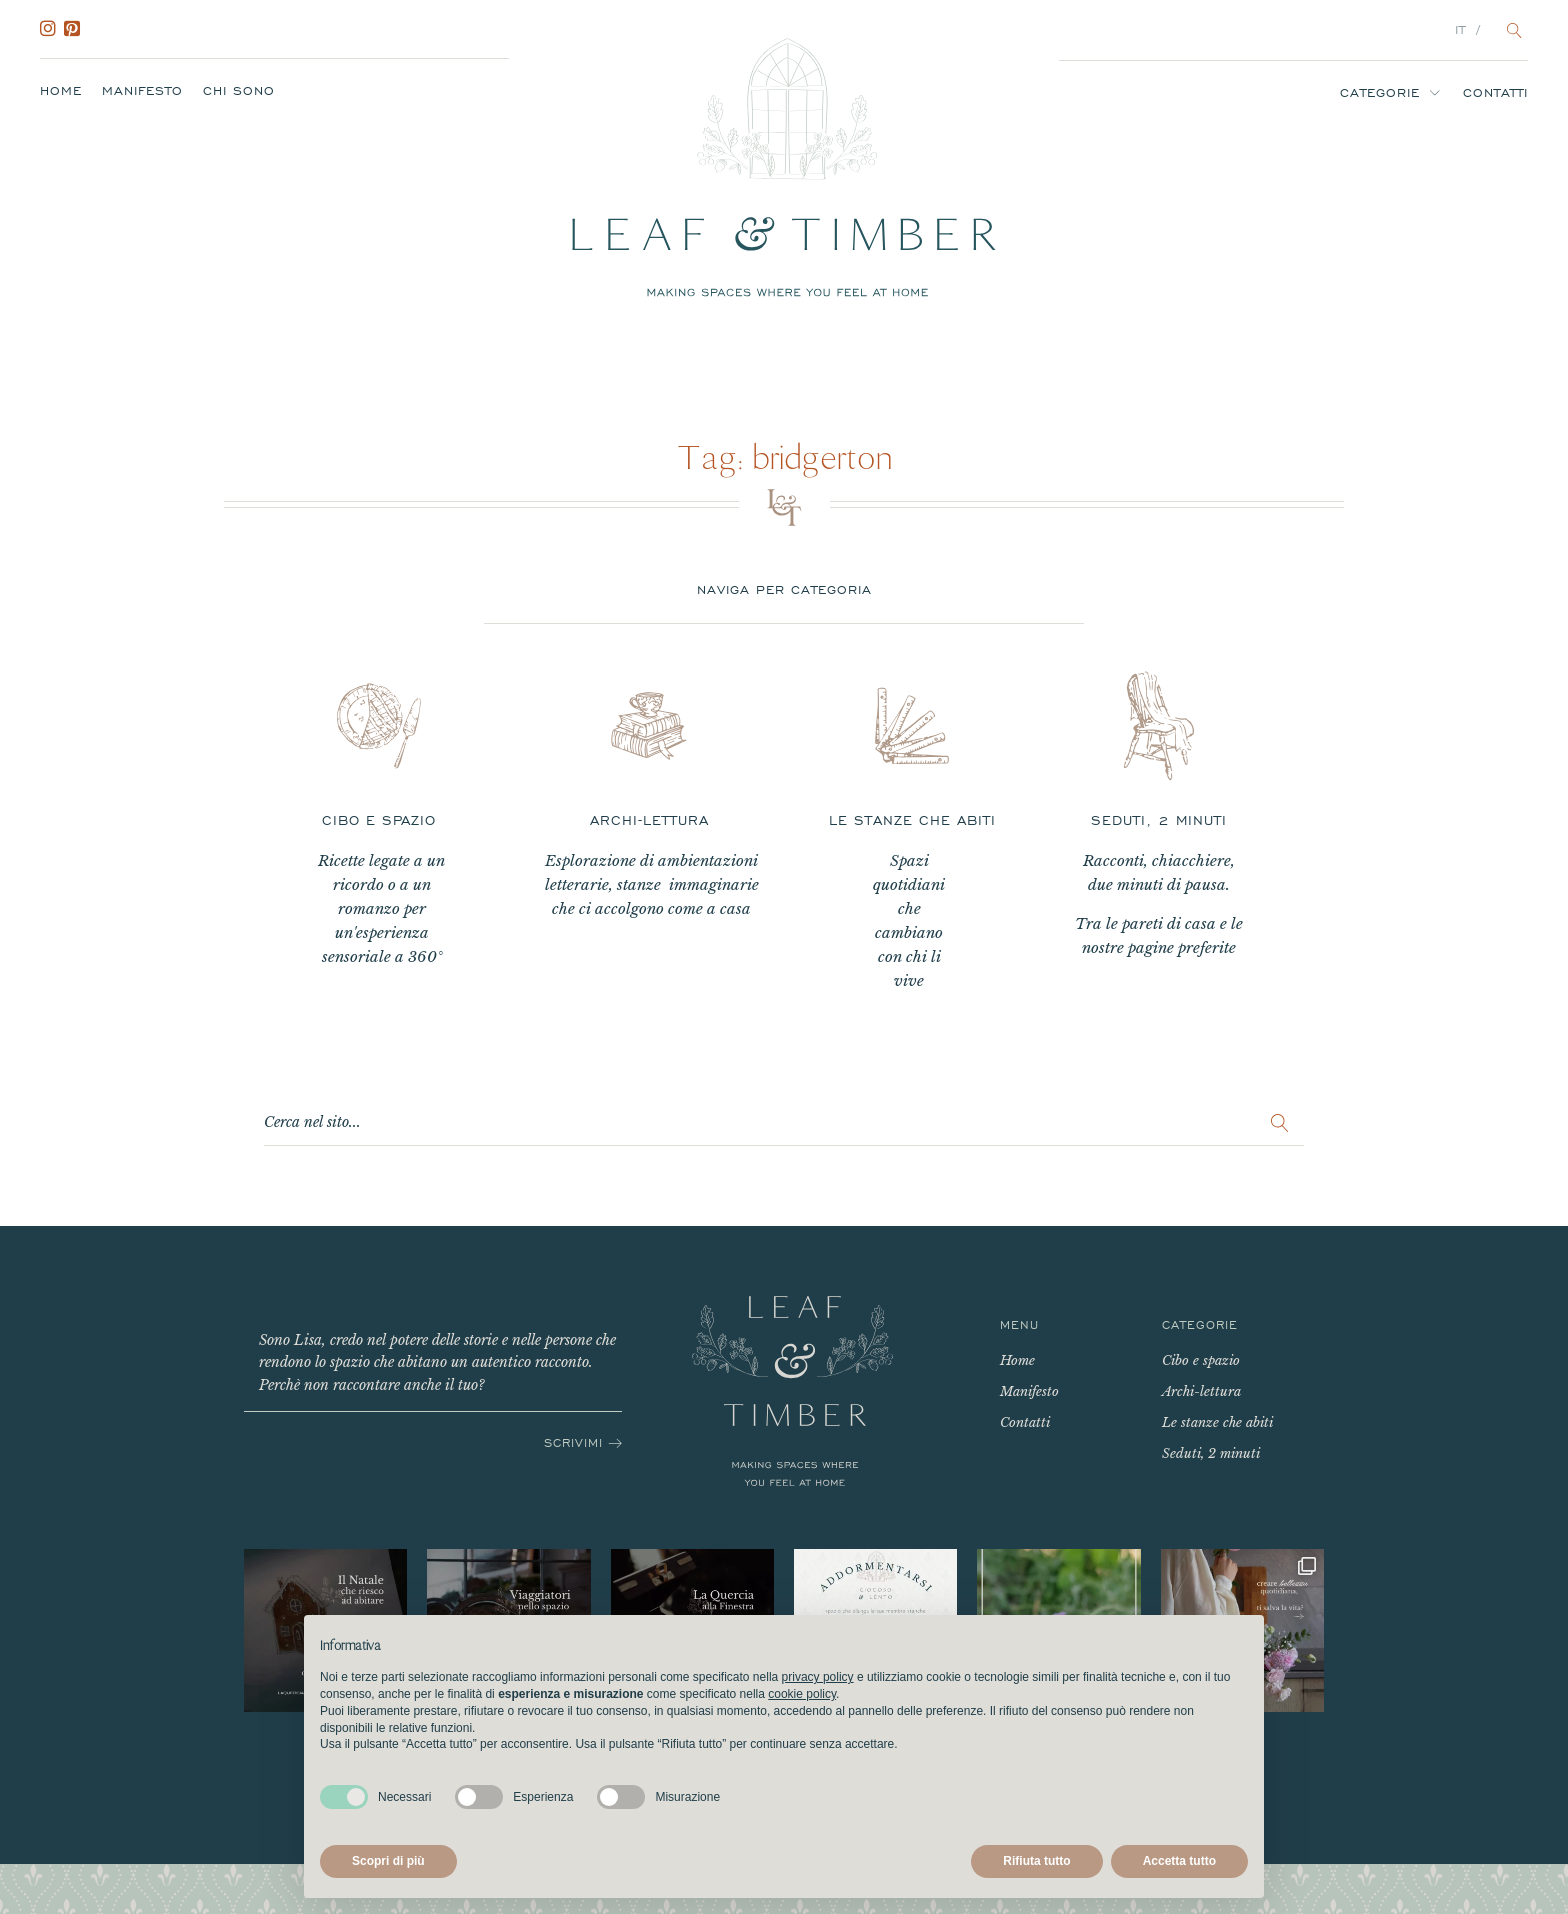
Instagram (52, 29)
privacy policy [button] (818, 1677)
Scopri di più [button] (388, 1861)
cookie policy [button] (802, 1694)
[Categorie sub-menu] (1439, 92)
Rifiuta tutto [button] (1036, 1861)
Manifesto (142, 91)
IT (1460, 30)
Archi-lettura (1201, 1391)
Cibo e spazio (1201, 1360)
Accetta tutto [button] (1179, 1861)
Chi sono (239, 91)
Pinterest (76, 29)
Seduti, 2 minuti (1211, 1453)
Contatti (1495, 93)
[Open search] (1514, 30)
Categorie (1380, 93)
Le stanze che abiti (1217, 1422)
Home (61, 91)
